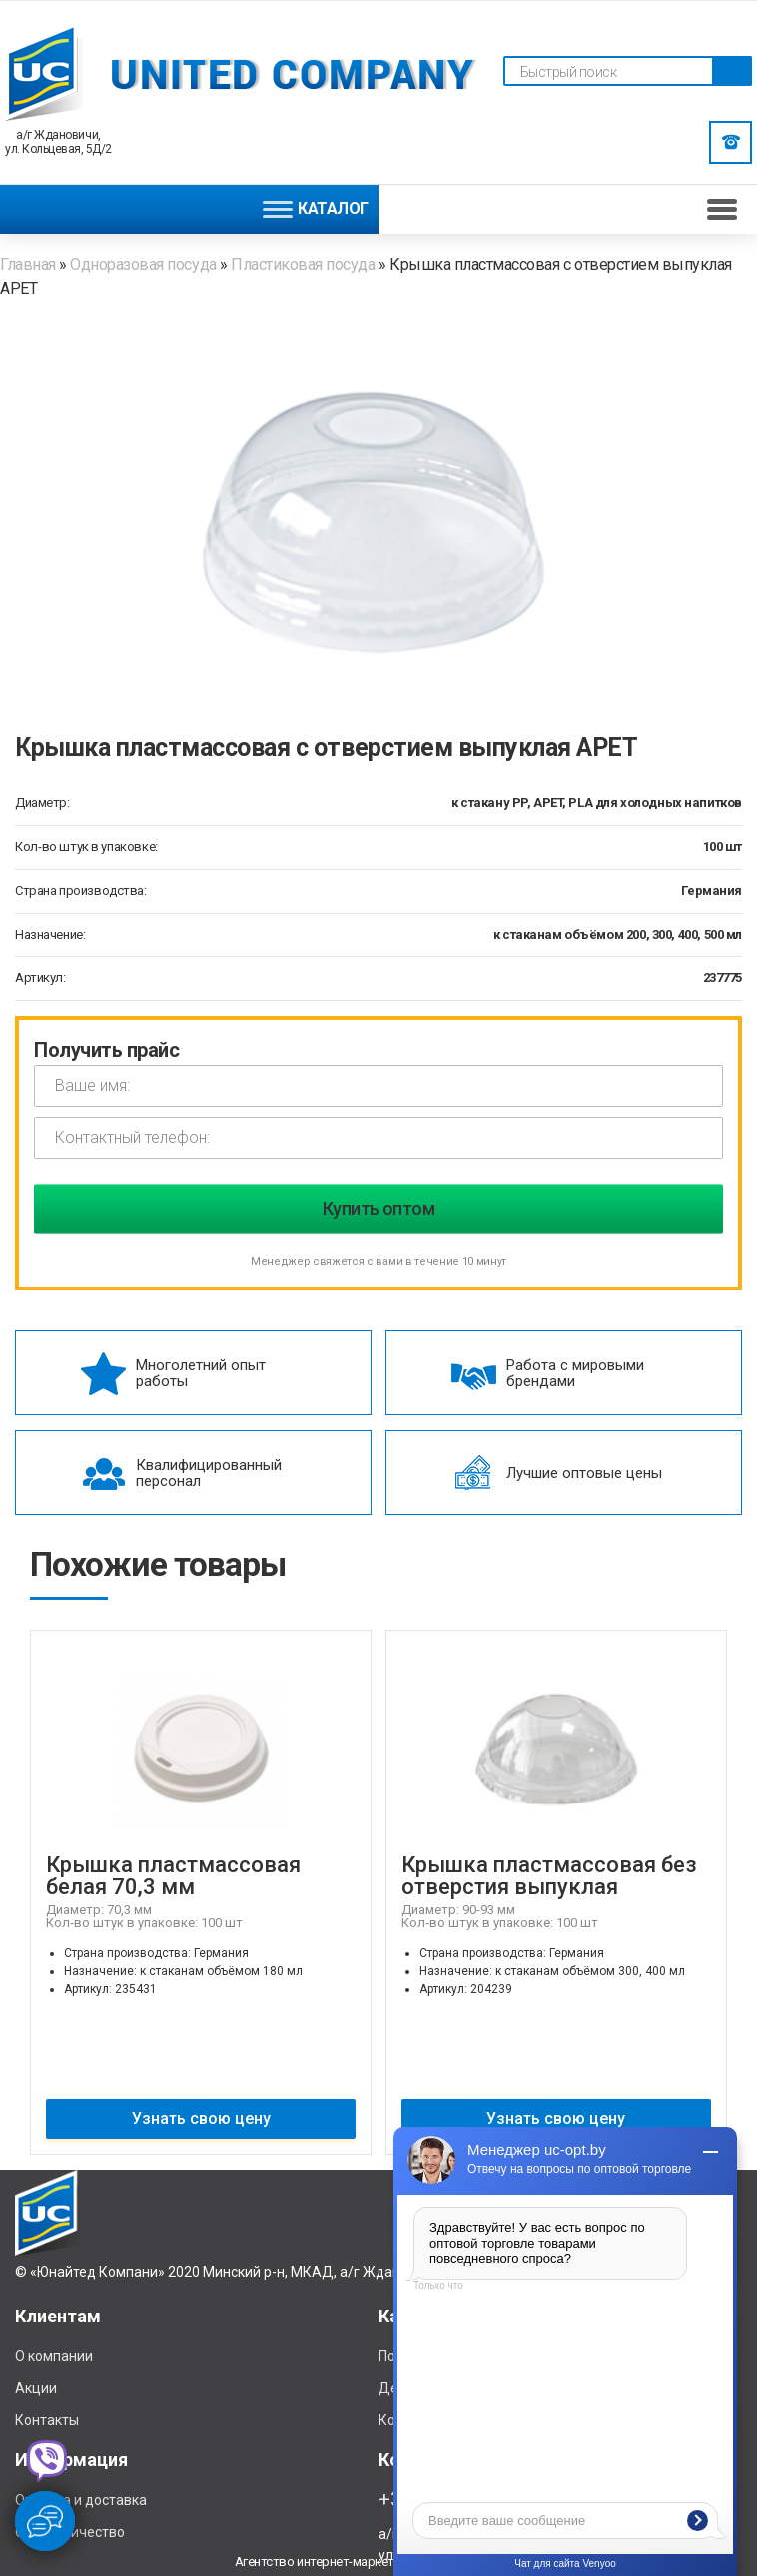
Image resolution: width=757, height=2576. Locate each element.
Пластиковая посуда (304, 265)
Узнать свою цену (201, 2118)
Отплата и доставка (81, 2500)
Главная (29, 265)
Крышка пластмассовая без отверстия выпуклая (549, 1875)
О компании (54, 2356)
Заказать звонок (731, 142)
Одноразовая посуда (143, 265)
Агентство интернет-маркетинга (326, 2561)
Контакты (47, 2420)
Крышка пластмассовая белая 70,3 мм (173, 1875)
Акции (36, 2388)
